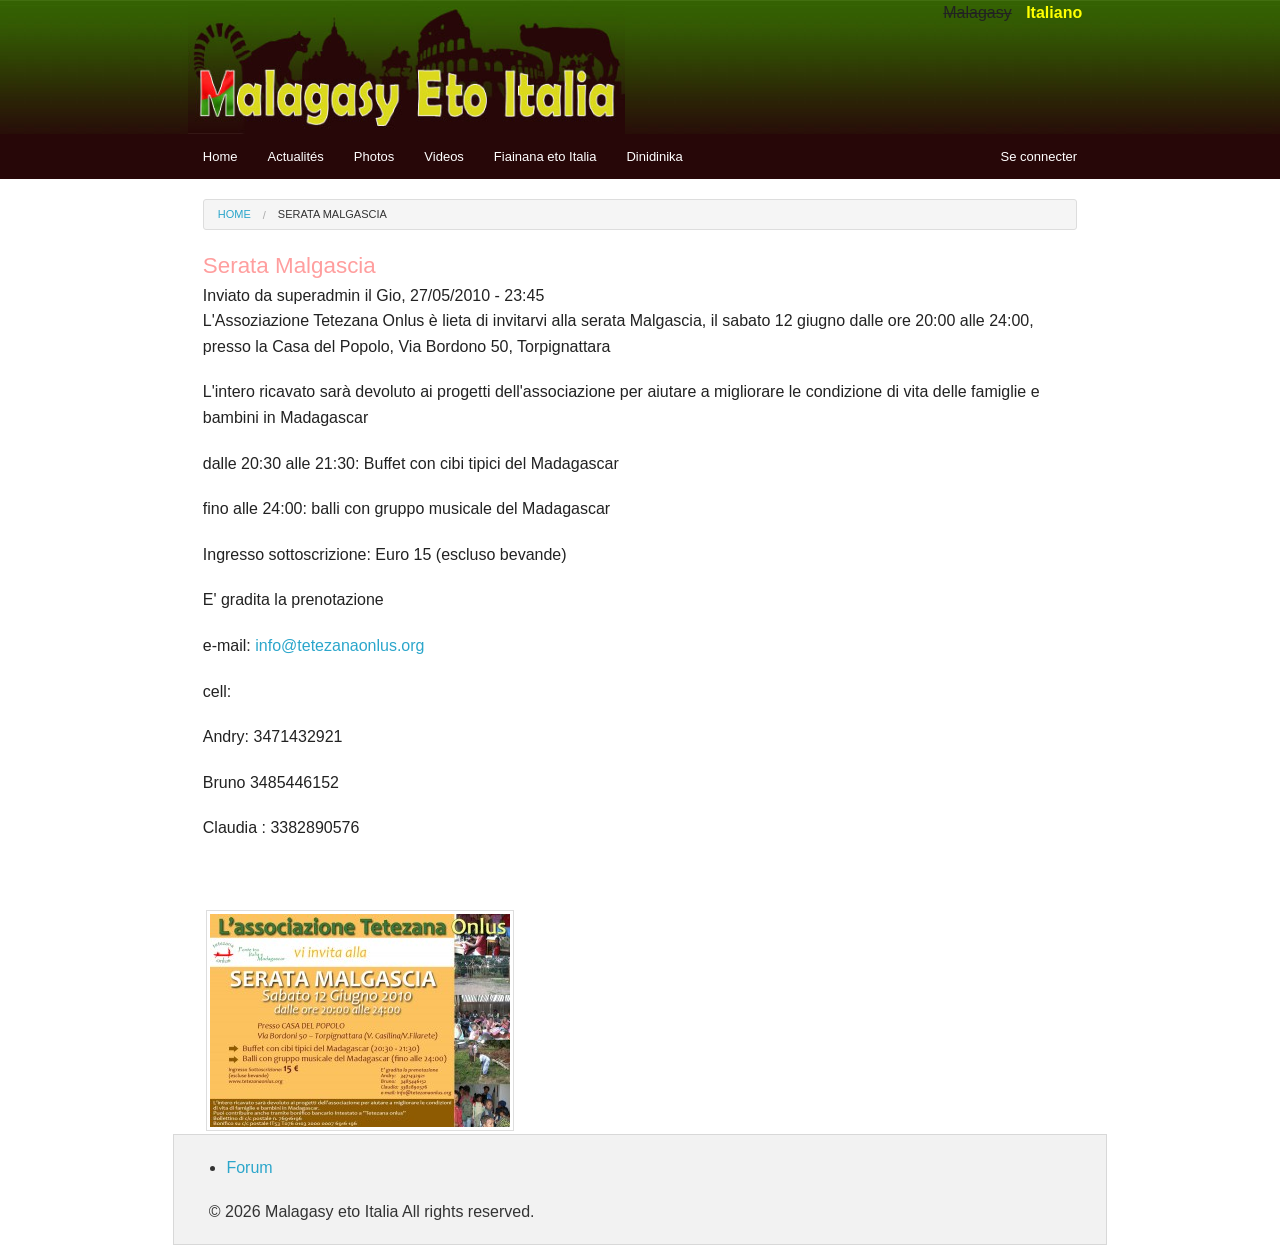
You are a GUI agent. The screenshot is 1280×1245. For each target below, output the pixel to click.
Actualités (295, 156)
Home (220, 156)
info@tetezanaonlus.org (339, 645)
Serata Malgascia (332, 214)
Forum (249, 1167)
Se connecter (1039, 156)
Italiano (1054, 12)
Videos (444, 156)
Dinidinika (654, 156)
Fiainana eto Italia (545, 156)
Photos (374, 156)
